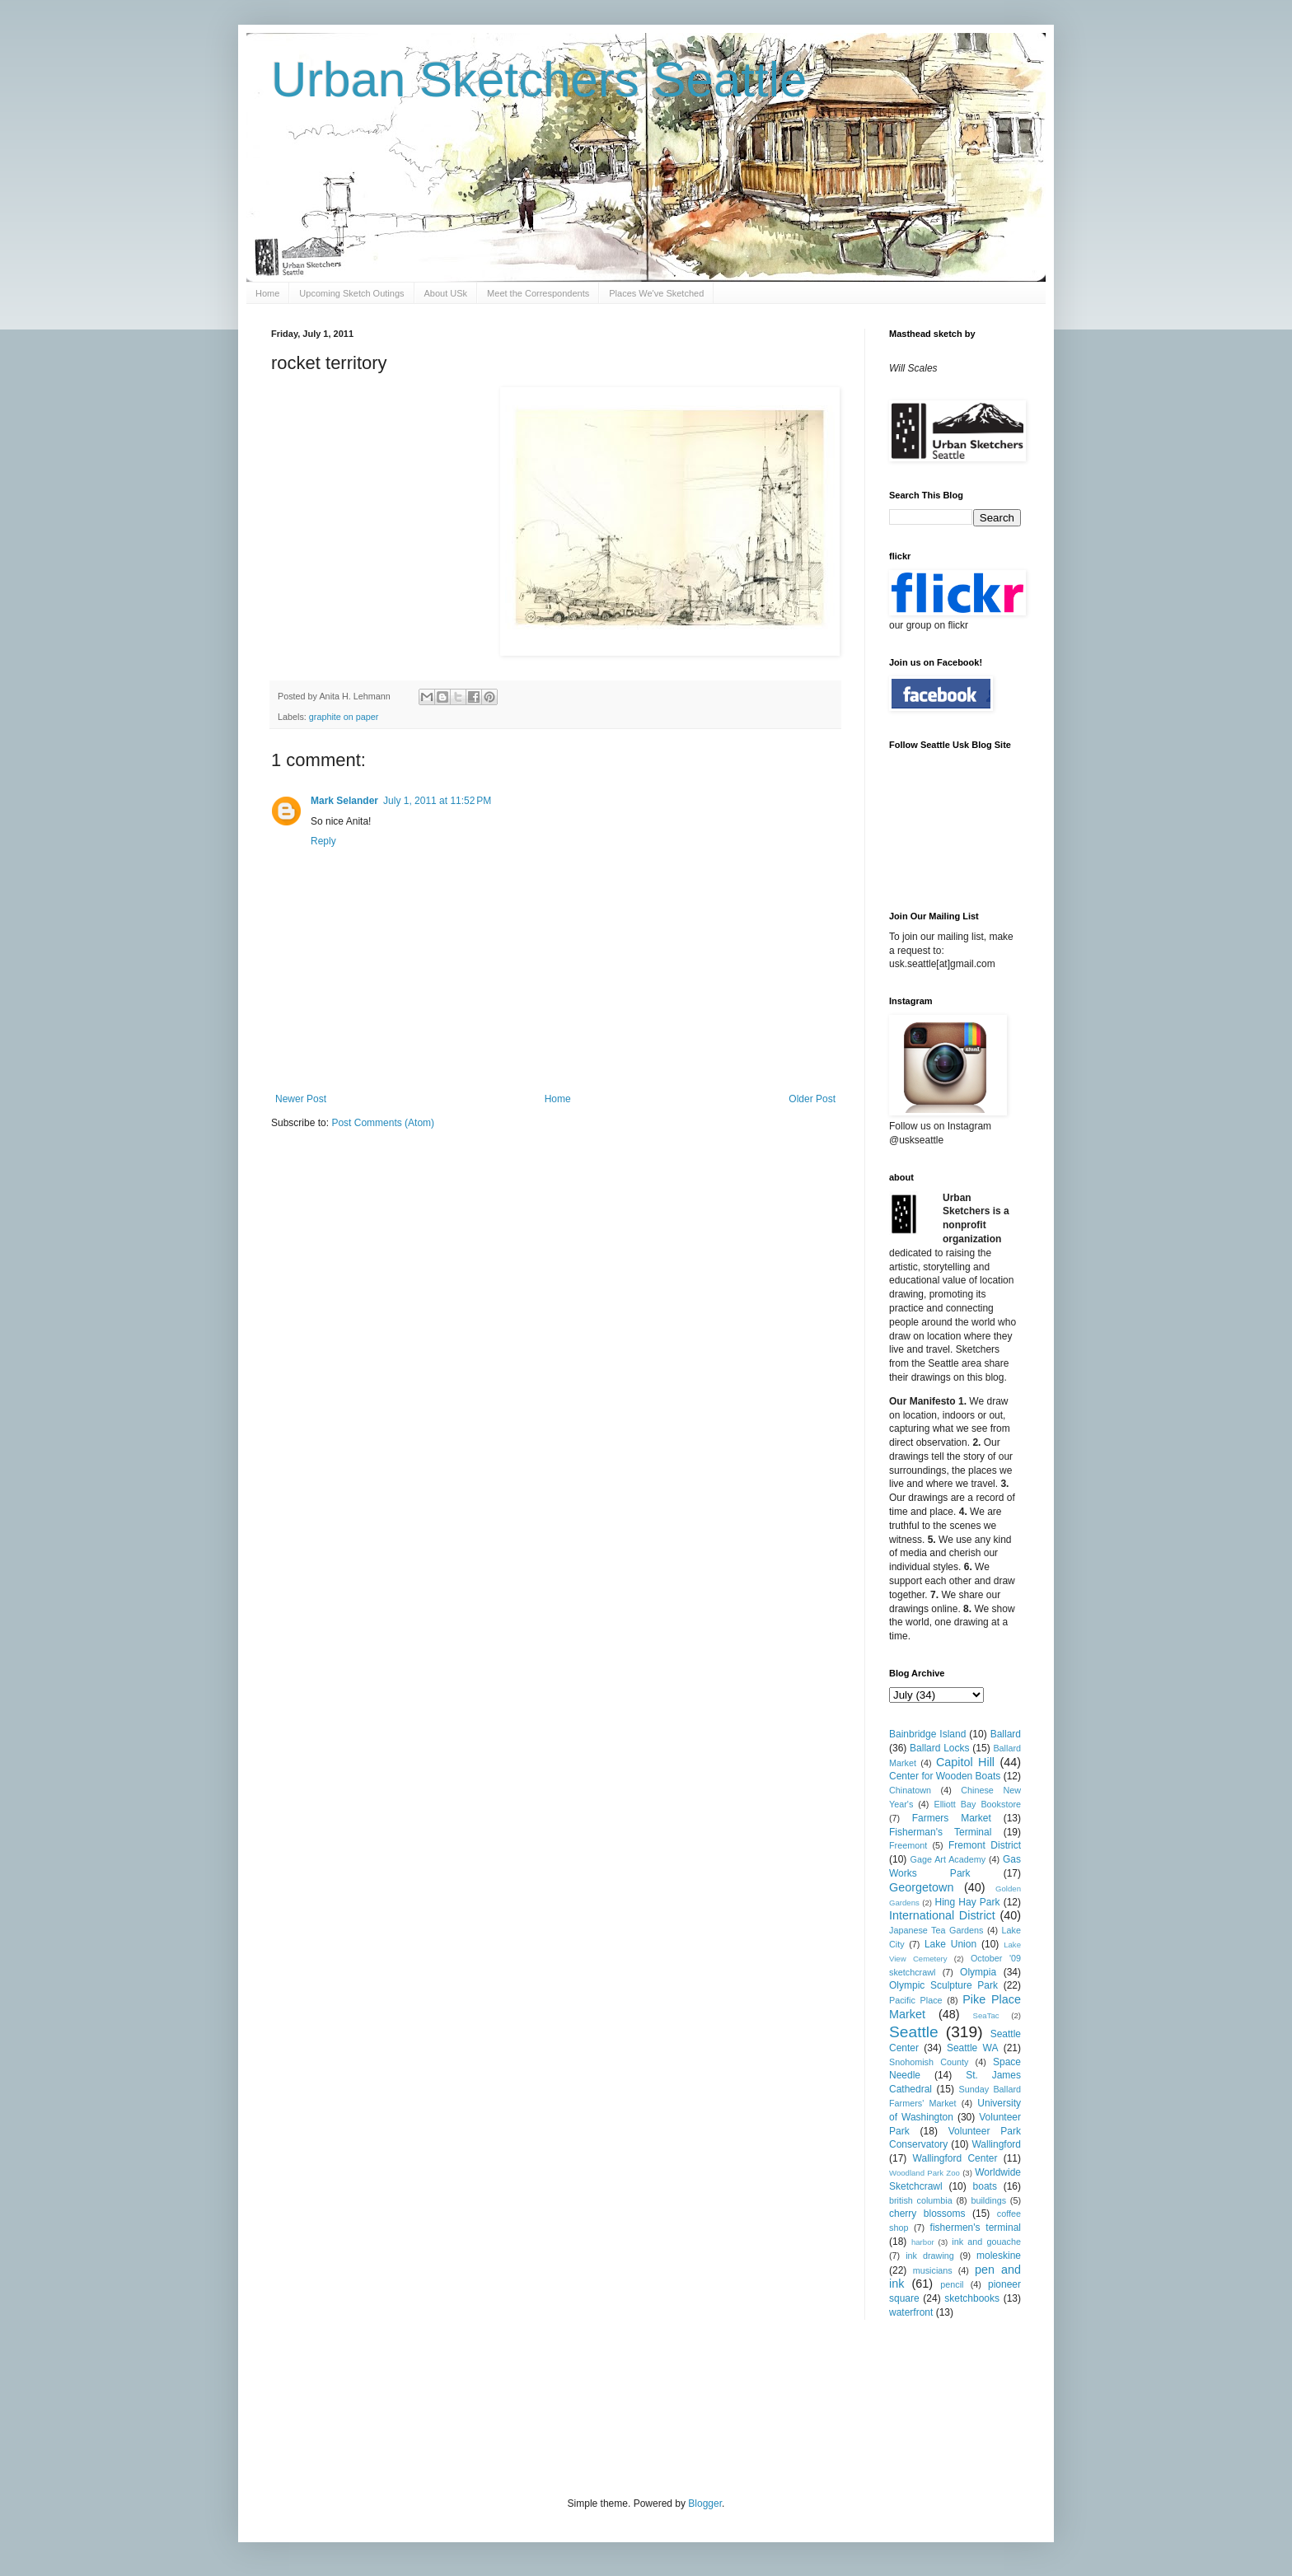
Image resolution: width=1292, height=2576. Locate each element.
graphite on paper (344, 717)
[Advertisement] (571, 2406)
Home (267, 293)
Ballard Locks (939, 1748)
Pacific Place (916, 2000)
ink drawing (930, 2255)
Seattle (914, 2032)
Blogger (705, 2503)
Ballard (1005, 1734)
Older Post (812, 1099)
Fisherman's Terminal (940, 1832)
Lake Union (950, 1944)
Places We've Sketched (656, 293)
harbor (922, 2241)
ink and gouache (986, 2241)
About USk (446, 293)
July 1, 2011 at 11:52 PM (437, 800)
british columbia (921, 2200)
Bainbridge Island (927, 1734)
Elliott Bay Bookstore (977, 1804)
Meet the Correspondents (538, 293)
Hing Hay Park (967, 1902)
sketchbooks (971, 2298)
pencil (951, 2284)
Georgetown (921, 1887)
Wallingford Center (955, 2158)
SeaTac (986, 2015)
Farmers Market (951, 1818)
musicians (933, 2270)
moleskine (998, 2255)
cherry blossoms (927, 2213)
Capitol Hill (965, 1762)
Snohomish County (928, 2062)
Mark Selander (344, 800)
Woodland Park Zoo (924, 2172)
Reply (323, 841)
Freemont (908, 1845)
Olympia (978, 1972)
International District (942, 1915)
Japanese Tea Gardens (936, 1930)
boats (985, 2186)
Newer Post (300, 1099)
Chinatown (910, 1790)
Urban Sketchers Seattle (539, 79)
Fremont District (984, 1845)
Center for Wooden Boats (944, 1776)
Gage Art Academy (948, 1859)
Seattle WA (973, 2048)
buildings (988, 2200)
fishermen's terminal (975, 2227)
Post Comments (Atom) (382, 1123)
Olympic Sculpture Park (943, 1985)
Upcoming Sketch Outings (351, 293)
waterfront (911, 2312)
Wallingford (996, 2144)
